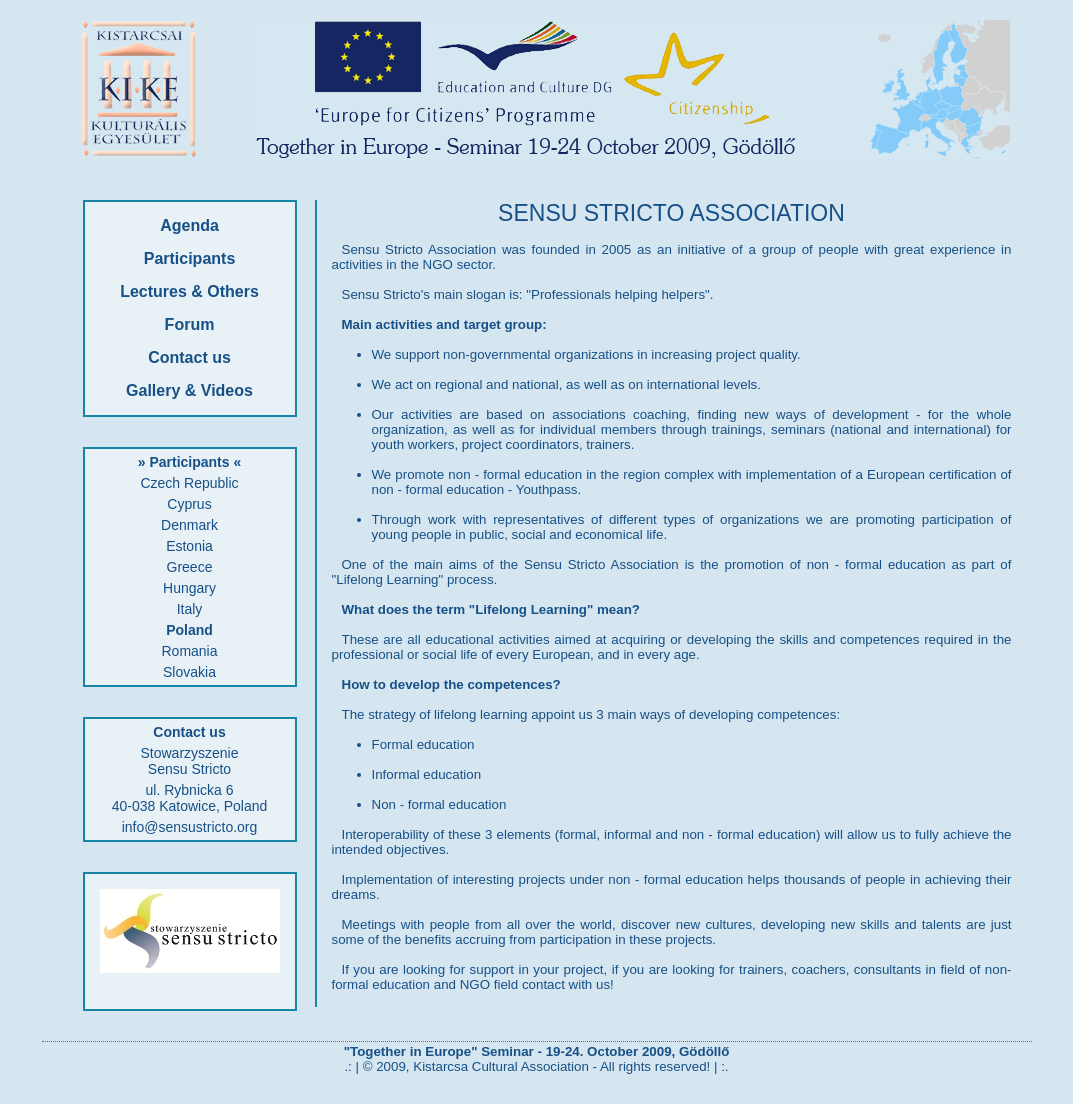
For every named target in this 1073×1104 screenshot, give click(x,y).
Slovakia (189, 672)
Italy (190, 609)
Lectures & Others (189, 291)
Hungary (189, 588)
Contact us (189, 357)
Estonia (189, 546)
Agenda (189, 225)
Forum (190, 324)
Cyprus (189, 504)
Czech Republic (189, 483)
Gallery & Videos (189, 390)
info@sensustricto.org (190, 827)
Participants (190, 258)
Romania (189, 651)
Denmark (189, 525)
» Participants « (190, 462)
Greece (190, 567)
